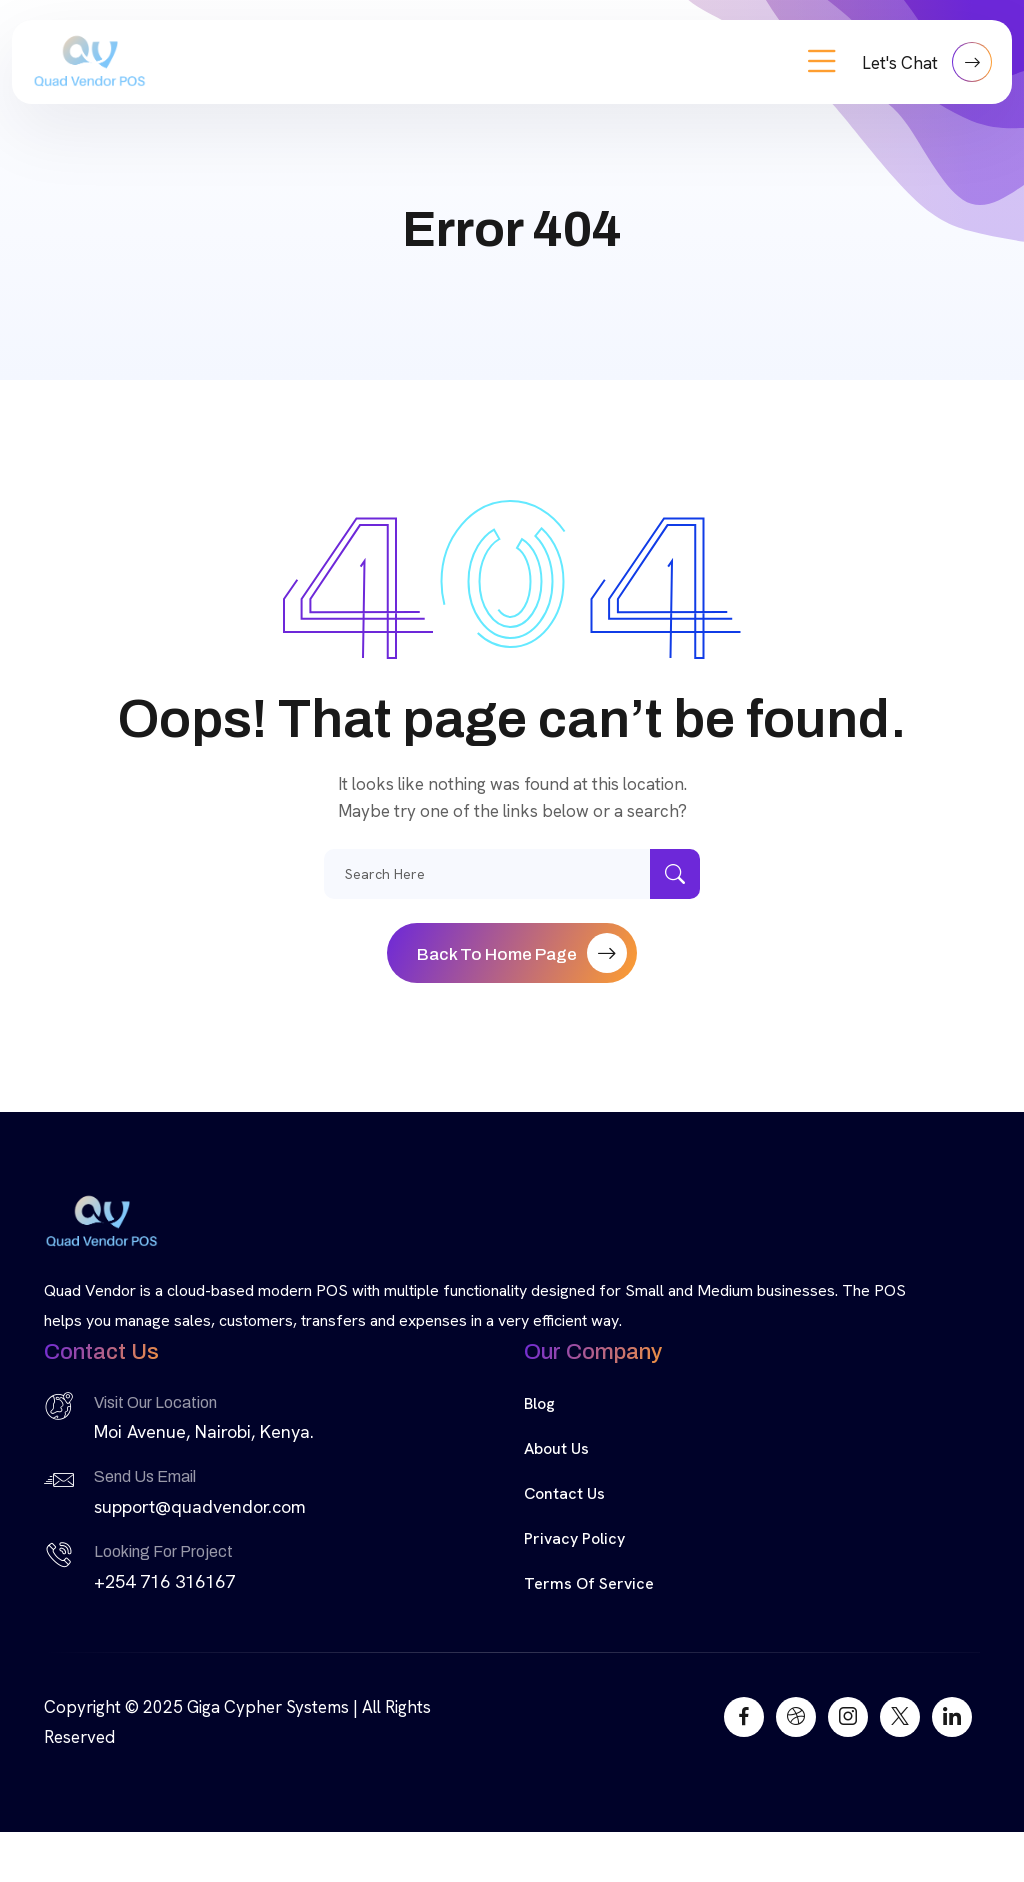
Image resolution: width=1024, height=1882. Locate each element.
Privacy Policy (574, 1538)
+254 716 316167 (164, 1581)
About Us (556, 1448)
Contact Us (564, 1493)
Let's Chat (927, 62)
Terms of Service (589, 1583)
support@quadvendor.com (200, 1506)
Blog (539, 1403)
